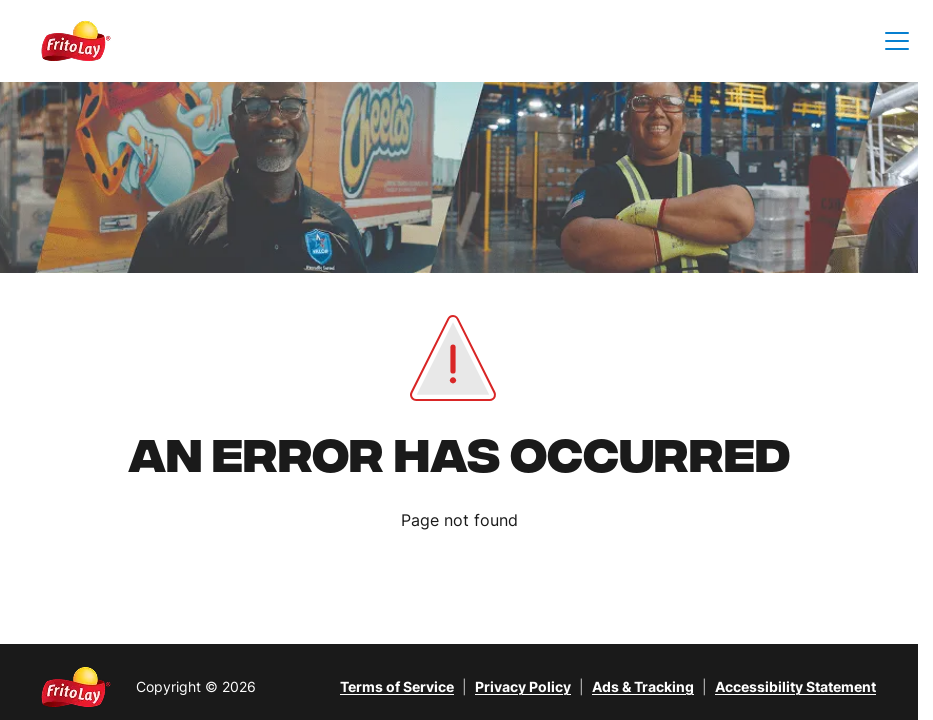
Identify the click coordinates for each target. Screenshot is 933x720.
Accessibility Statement (795, 686)
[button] (897, 41)
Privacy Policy (523, 686)
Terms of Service (397, 686)
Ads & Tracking (643, 686)
